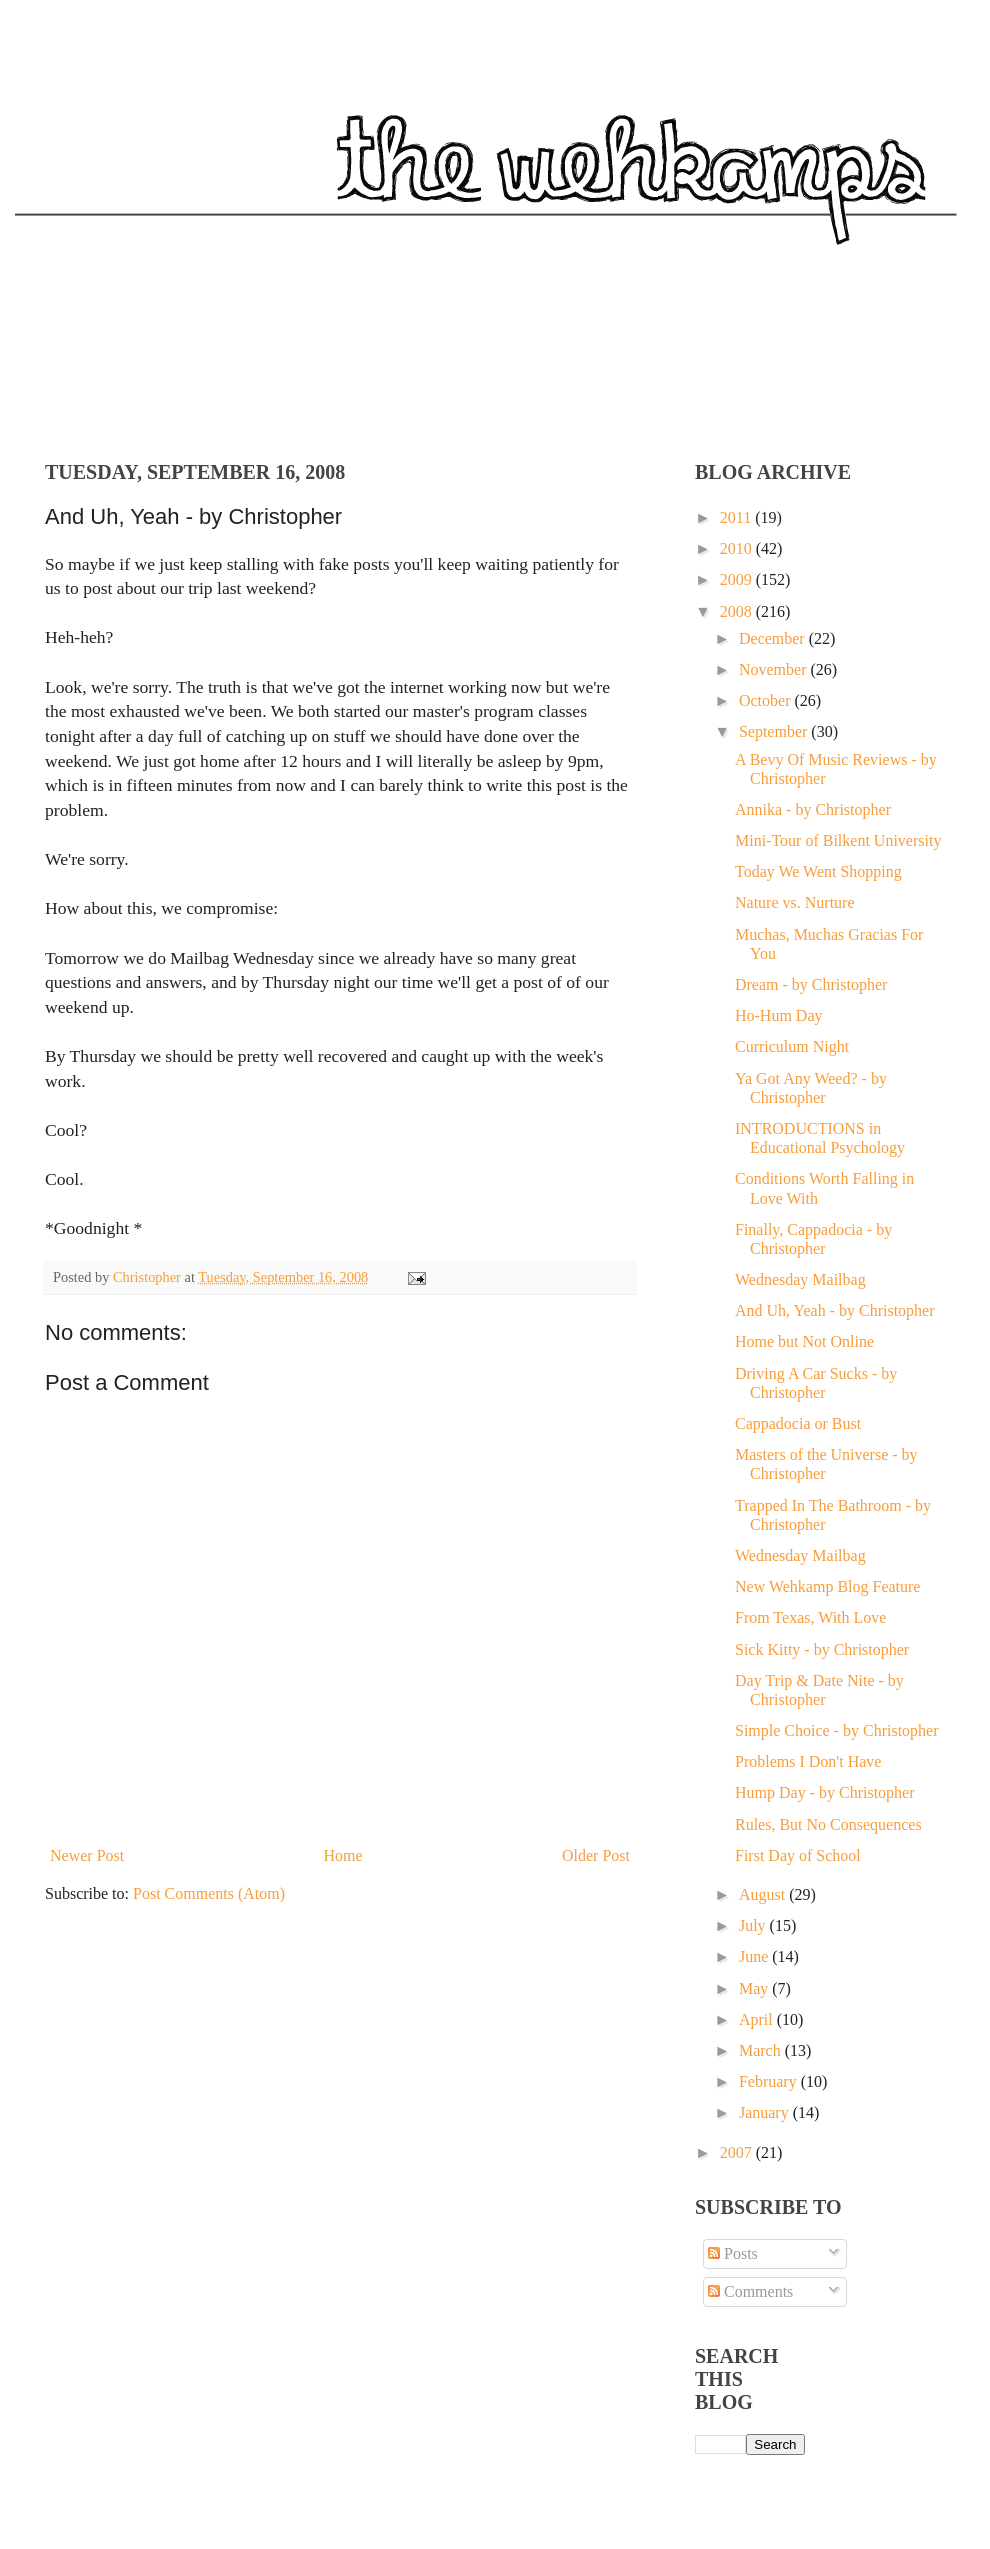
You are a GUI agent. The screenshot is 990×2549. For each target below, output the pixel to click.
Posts (733, 2253)
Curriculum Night (792, 1046)
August (764, 1894)
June (755, 1956)
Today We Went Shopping (818, 871)
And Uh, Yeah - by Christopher (835, 1310)
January (766, 2112)
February (770, 2081)
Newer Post (87, 1855)
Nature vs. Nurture (795, 902)
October (767, 700)
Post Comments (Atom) (209, 1893)
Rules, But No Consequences (828, 1824)
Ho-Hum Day (779, 1015)
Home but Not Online (804, 1341)
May (755, 1988)
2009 (738, 579)
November (775, 669)
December (774, 638)
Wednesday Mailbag (800, 1279)
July (754, 1925)
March (762, 2050)
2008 (738, 611)
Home (343, 1855)
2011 (737, 517)
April (758, 2019)
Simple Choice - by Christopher (837, 1730)
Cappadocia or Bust (798, 1423)
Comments (750, 2291)
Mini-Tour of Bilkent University (838, 840)
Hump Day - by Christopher (825, 1792)
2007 (738, 2152)
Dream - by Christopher (811, 984)
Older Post (596, 1855)
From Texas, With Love (810, 1617)
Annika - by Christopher (813, 809)
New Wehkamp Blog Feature (827, 1586)
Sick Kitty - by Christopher (822, 1649)
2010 (738, 548)
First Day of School (798, 1855)
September (775, 731)
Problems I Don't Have (808, 1761)
